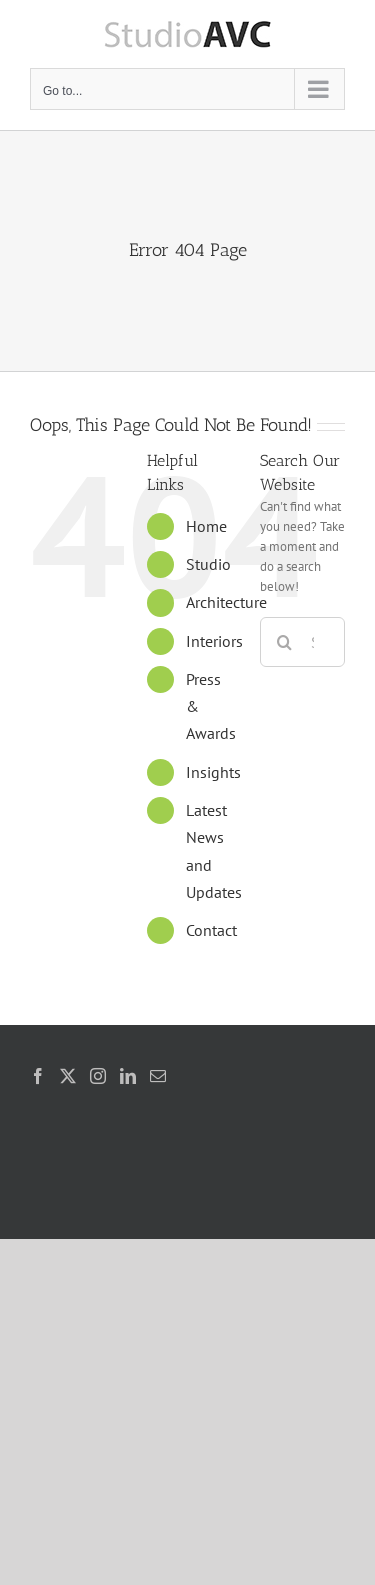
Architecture (226, 602)
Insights (213, 772)
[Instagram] (98, 1076)
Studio (208, 564)
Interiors (214, 641)
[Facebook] (38, 1076)
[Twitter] (68, 1076)
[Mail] (158, 1076)
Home (206, 526)
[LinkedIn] (128, 1076)
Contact (211, 930)
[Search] (285, 642)
